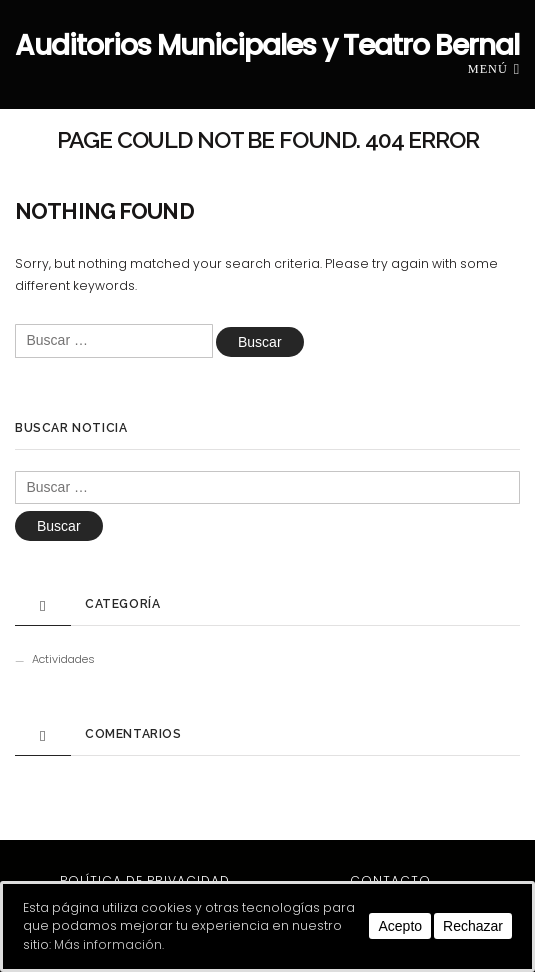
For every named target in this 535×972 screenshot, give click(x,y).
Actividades (63, 659)
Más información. (109, 944)
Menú (494, 68)
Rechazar (473, 926)
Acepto (400, 926)
